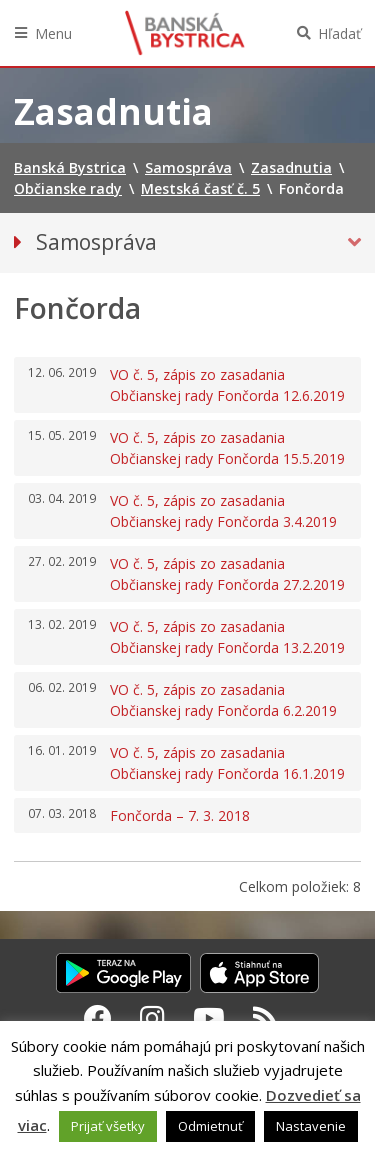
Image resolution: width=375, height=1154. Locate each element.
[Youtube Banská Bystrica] (209, 1018)
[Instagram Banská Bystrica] (152, 1018)
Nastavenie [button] (311, 1126)
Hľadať (339, 33)
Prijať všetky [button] (108, 1126)
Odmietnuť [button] (210, 1126)
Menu (53, 33)
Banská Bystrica (185, 33)
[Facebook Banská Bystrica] (98, 1018)
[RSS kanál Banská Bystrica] (265, 1018)
